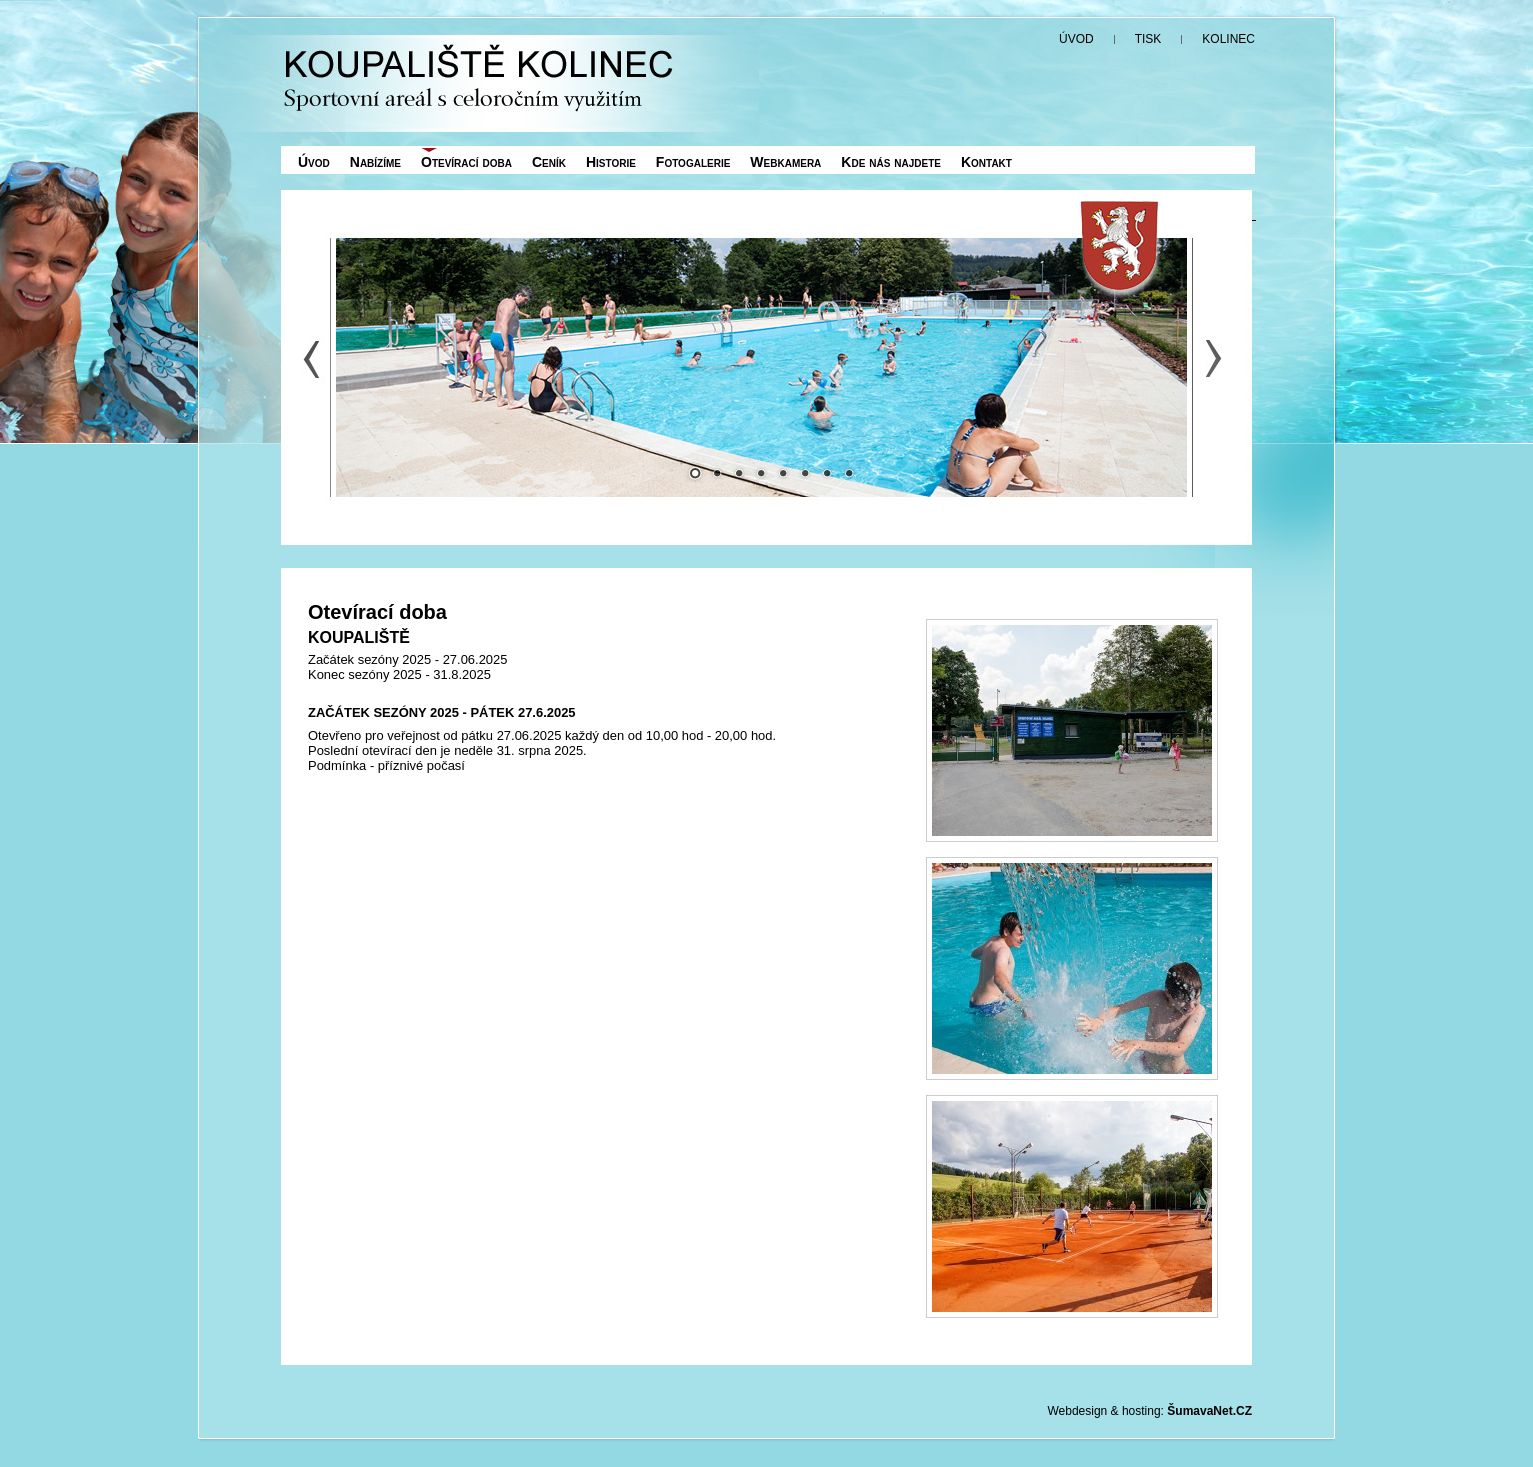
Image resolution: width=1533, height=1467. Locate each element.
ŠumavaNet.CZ (1209, 1411)
